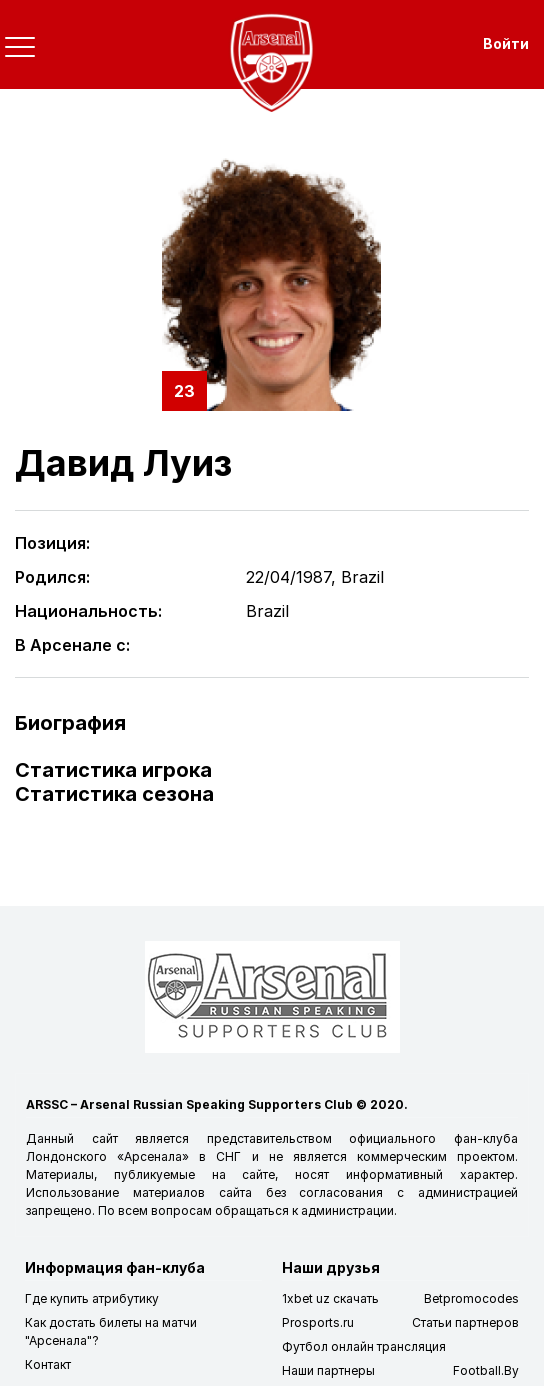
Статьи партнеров (465, 1322)
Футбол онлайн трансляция (364, 1346)
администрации (347, 1210)
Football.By (486, 1370)
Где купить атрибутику (92, 1298)
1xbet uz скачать (330, 1298)
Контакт (48, 1364)
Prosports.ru (318, 1322)
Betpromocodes (471, 1298)
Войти (506, 43)
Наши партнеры (328, 1370)
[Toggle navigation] (20, 47)
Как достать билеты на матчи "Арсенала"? (111, 1331)
